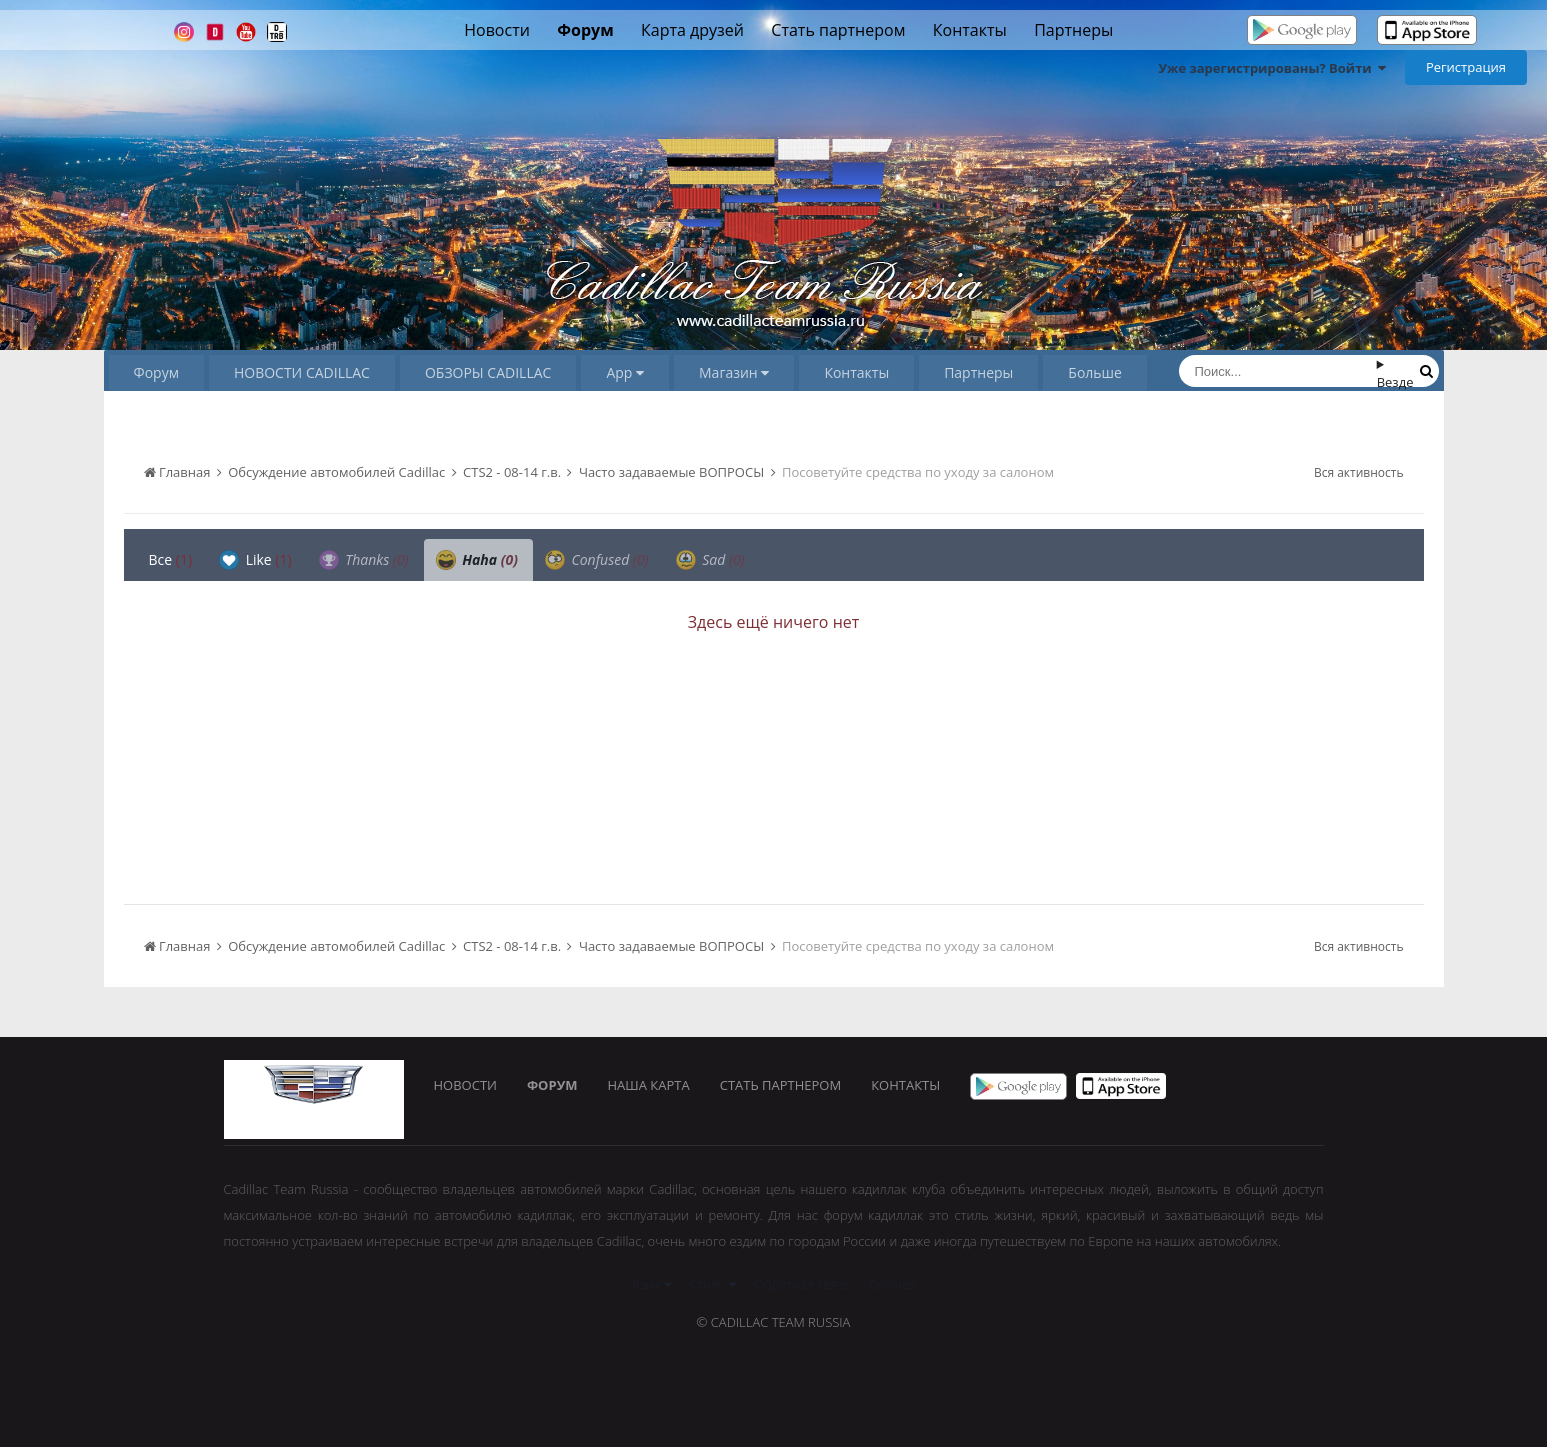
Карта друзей (692, 30)
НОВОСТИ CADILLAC (302, 372)
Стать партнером (838, 30)
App (625, 372)
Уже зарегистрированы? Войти (1272, 68)
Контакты (970, 30)
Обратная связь (803, 1284)
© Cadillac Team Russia (774, 1322)
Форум (585, 30)
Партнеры (1073, 30)
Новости (497, 30)
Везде (1395, 382)
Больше (1095, 372)
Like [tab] (255, 560)
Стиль (713, 1284)
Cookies (893, 1284)
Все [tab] (171, 559)
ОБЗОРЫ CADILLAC (488, 372)
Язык (651, 1284)
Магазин (734, 372)
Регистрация (1466, 67)
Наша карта (649, 1085)
